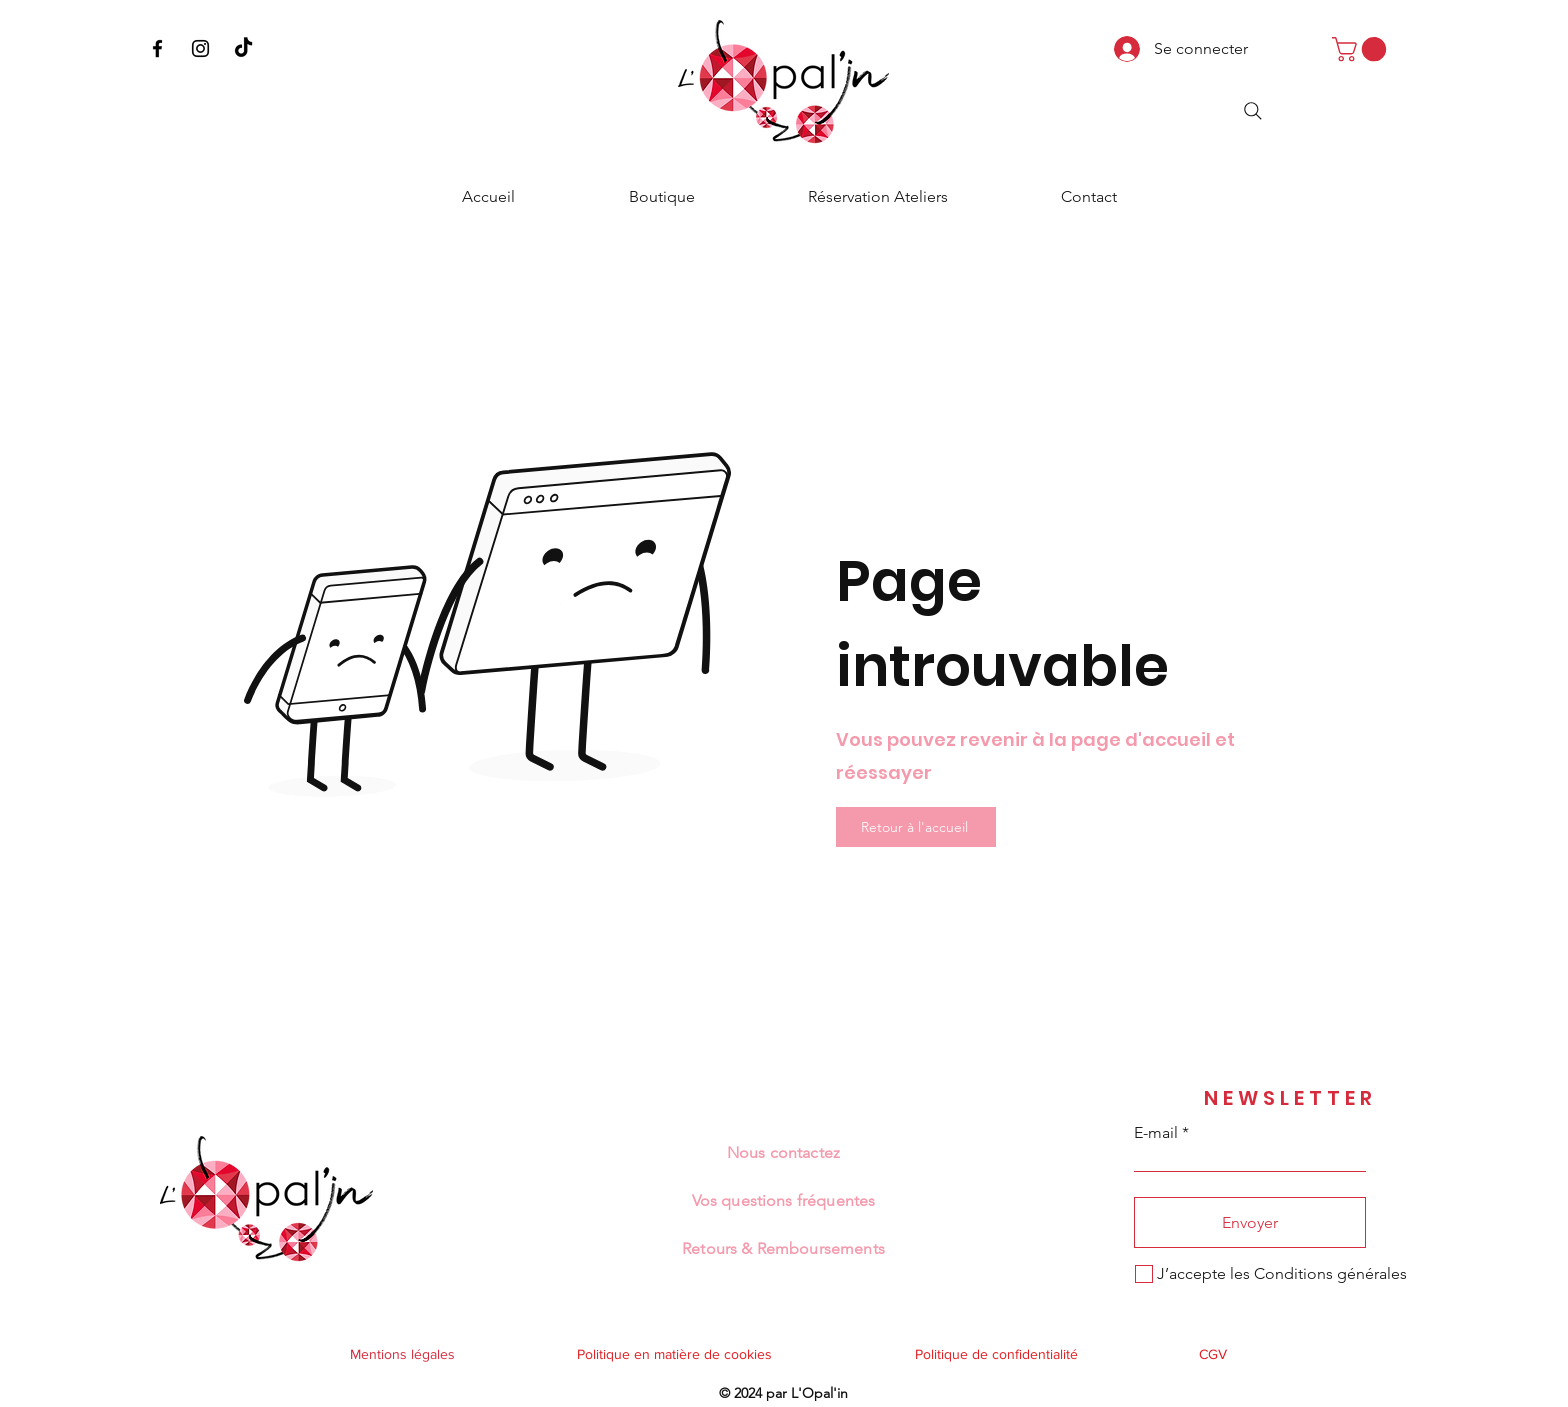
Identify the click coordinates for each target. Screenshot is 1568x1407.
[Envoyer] (1250, 1222)
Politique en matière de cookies (676, 1354)
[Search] (1253, 111)
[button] (1362, 49)
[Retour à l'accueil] (916, 827)
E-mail (1156, 1133)
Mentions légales (402, 1354)
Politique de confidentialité (996, 1354)
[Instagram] (200, 48)
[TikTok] (243, 48)
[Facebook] (157, 48)
